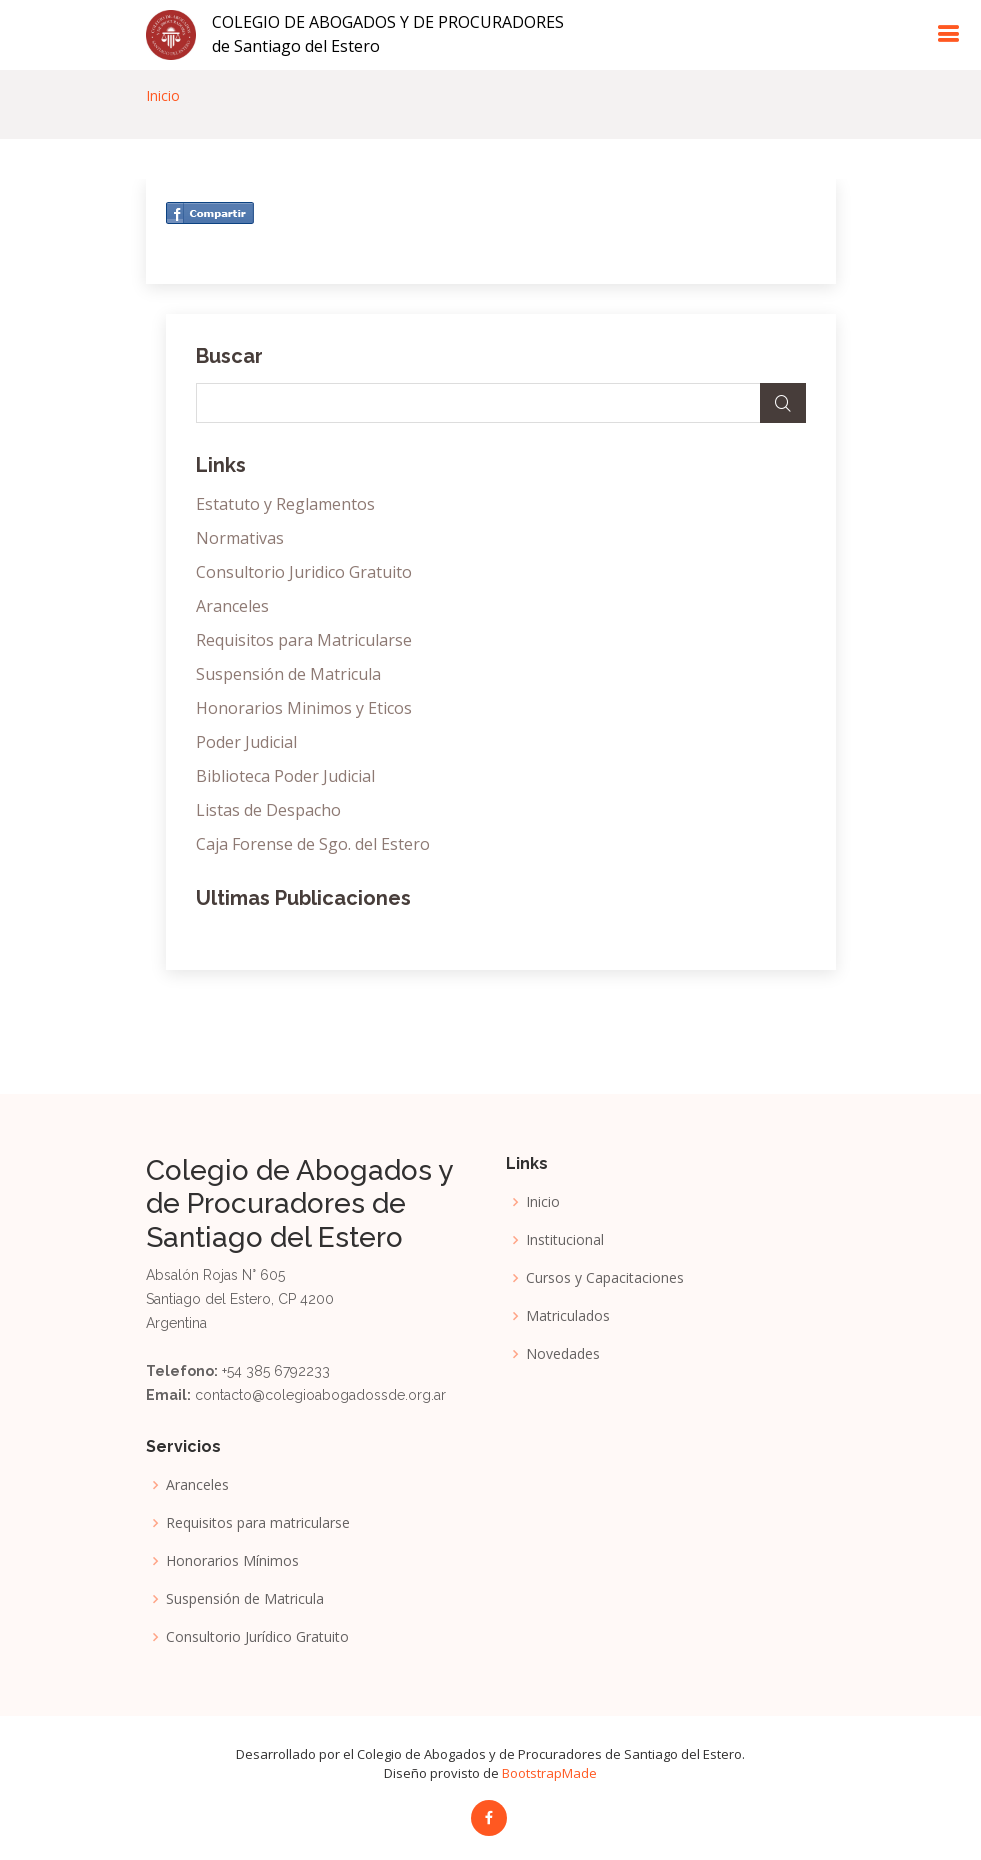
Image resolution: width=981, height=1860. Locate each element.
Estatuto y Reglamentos (285, 504)
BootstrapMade (549, 1773)
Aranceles (232, 606)
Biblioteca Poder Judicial (285, 776)
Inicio (163, 95)
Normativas (240, 538)
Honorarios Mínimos (232, 1561)
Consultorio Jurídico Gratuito (257, 1637)
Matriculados (568, 1316)
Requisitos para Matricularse (304, 640)
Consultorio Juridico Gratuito (304, 572)
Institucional (565, 1240)
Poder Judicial (246, 742)
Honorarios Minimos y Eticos (304, 708)
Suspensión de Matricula (288, 674)
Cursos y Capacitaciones (605, 1278)
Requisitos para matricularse (258, 1523)
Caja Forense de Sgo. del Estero (313, 844)
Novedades (563, 1354)
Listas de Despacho (268, 810)
